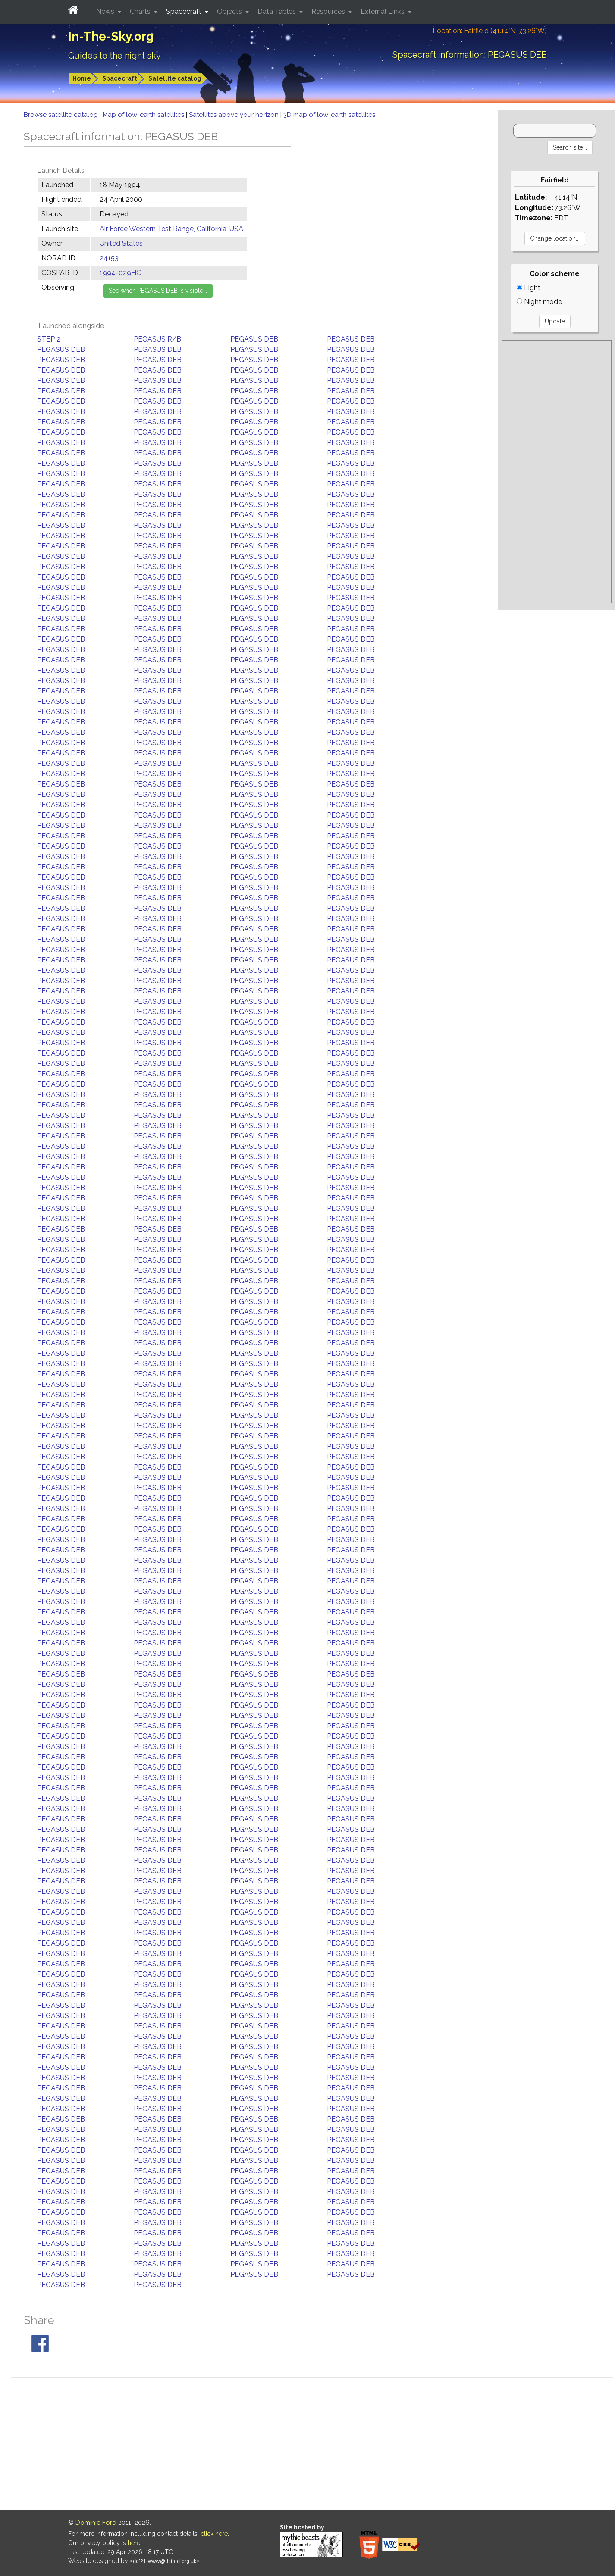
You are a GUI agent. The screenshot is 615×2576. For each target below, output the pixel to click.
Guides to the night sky (114, 55)
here (134, 2542)
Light (528, 288)
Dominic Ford (95, 2522)
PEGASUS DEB (254, 339)
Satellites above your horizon (234, 115)
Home (81, 78)
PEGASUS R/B (157, 339)
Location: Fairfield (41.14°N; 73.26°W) (490, 31)
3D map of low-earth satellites (329, 115)
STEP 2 (48, 339)
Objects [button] (230, 11)
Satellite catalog (174, 78)
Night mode (539, 302)
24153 (109, 258)
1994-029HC (120, 273)
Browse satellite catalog (62, 115)
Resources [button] (329, 11)
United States (121, 243)
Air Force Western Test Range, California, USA (171, 229)
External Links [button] (383, 11)
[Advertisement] (556, 471)
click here (214, 2533)
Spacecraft (119, 78)
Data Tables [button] (277, 11)
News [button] (106, 11)
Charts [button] (141, 11)
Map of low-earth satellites (144, 115)
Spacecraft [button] (184, 11)
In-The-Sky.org (111, 36)
